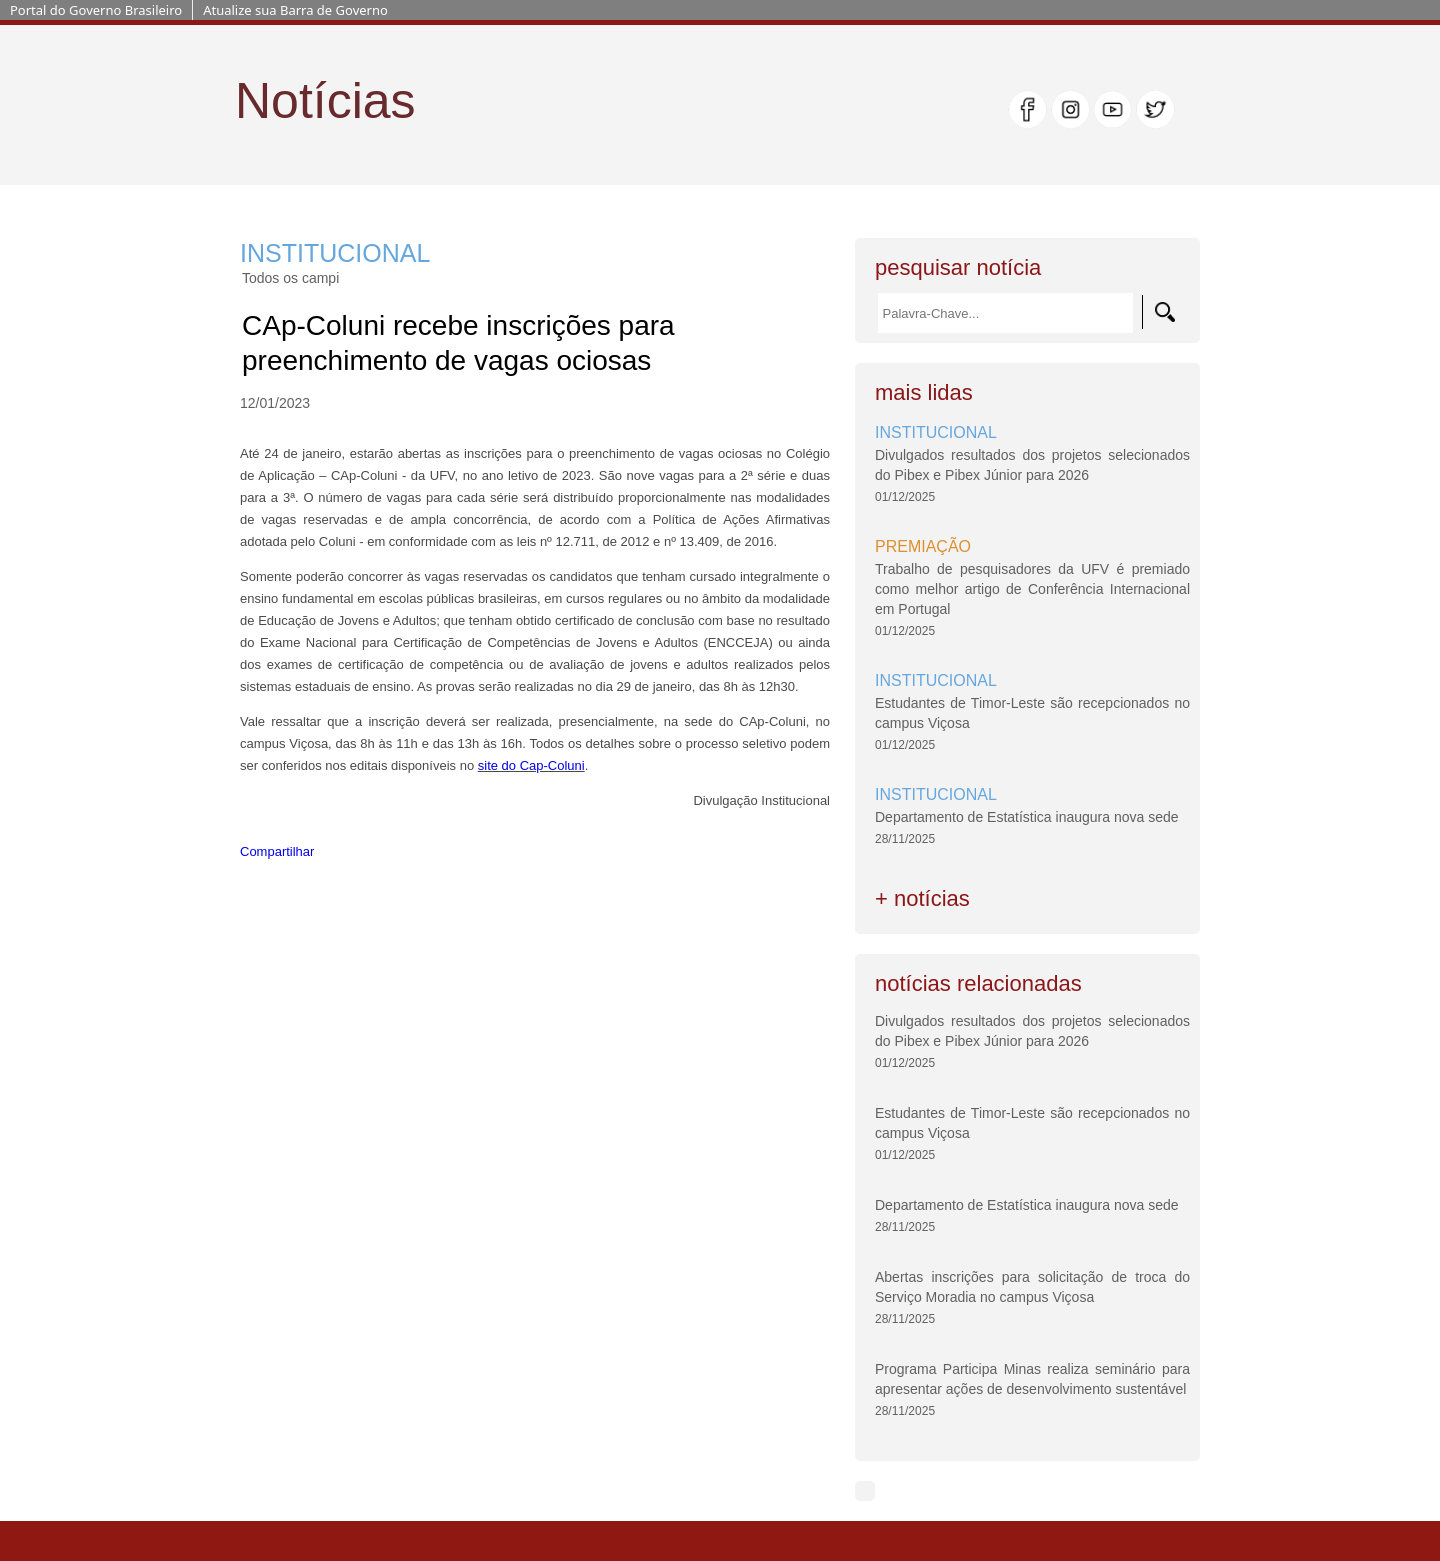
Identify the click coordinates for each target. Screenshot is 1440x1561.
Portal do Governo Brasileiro (96, 10)
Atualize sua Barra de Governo (295, 10)
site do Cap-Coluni (531, 765)
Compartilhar (277, 851)
